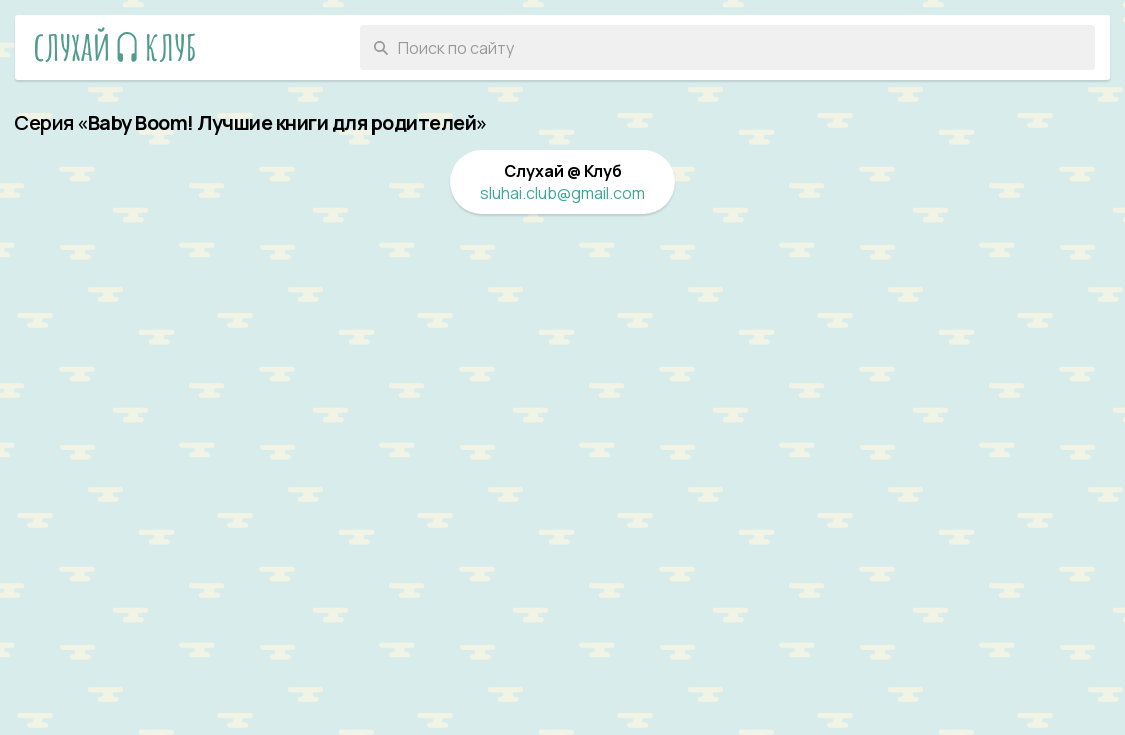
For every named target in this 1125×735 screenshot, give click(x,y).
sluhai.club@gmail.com (562, 193)
